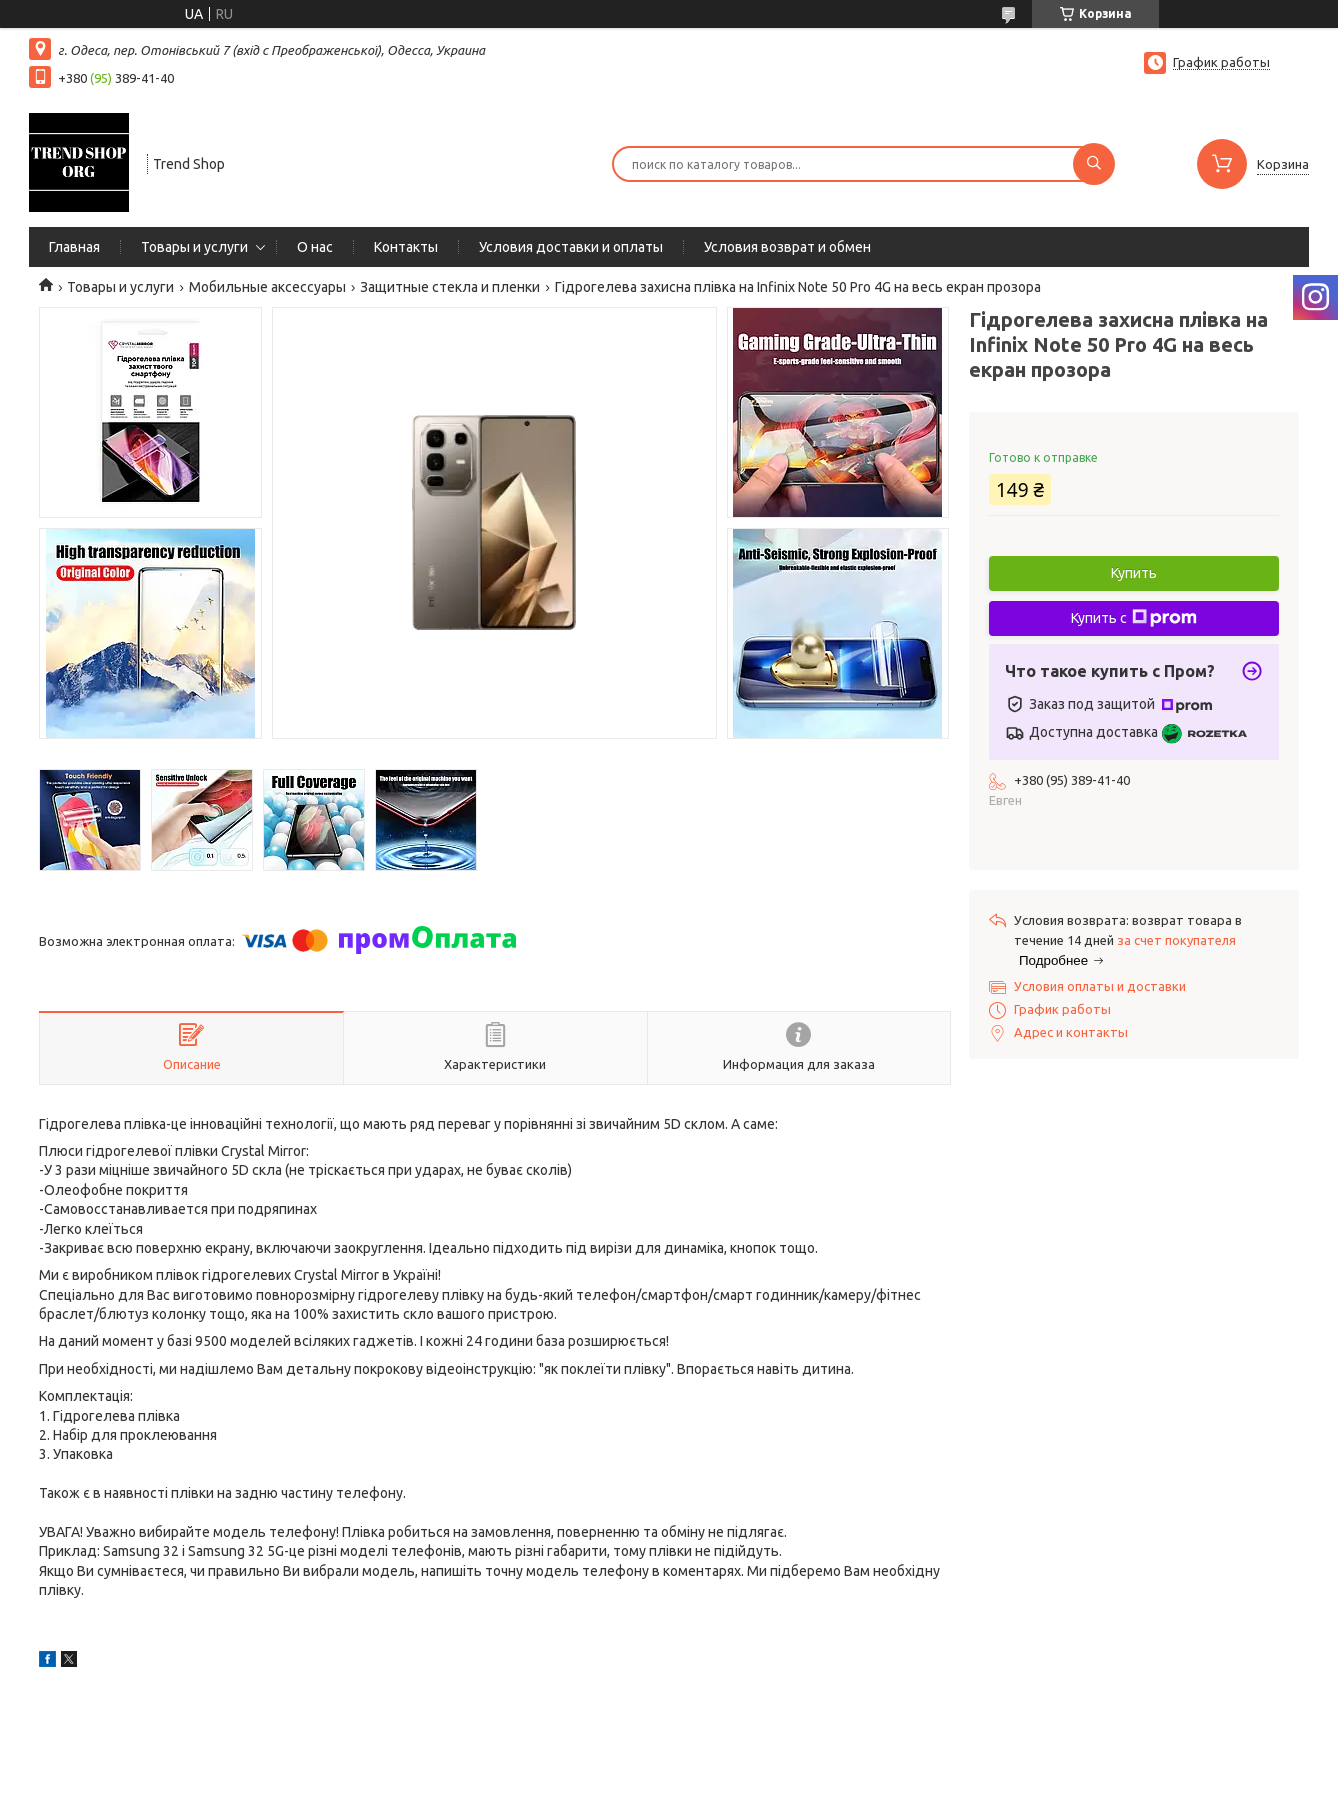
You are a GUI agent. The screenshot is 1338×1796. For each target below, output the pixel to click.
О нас (315, 247)
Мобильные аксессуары (267, 287)
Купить (1134, 573)
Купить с (1134, 618)
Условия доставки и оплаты (571, 247)
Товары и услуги (194, 247)
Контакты (406, 247)
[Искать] (1094, 164)
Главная (74, 247)
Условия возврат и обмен (787, 247)
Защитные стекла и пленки (450, 287)
